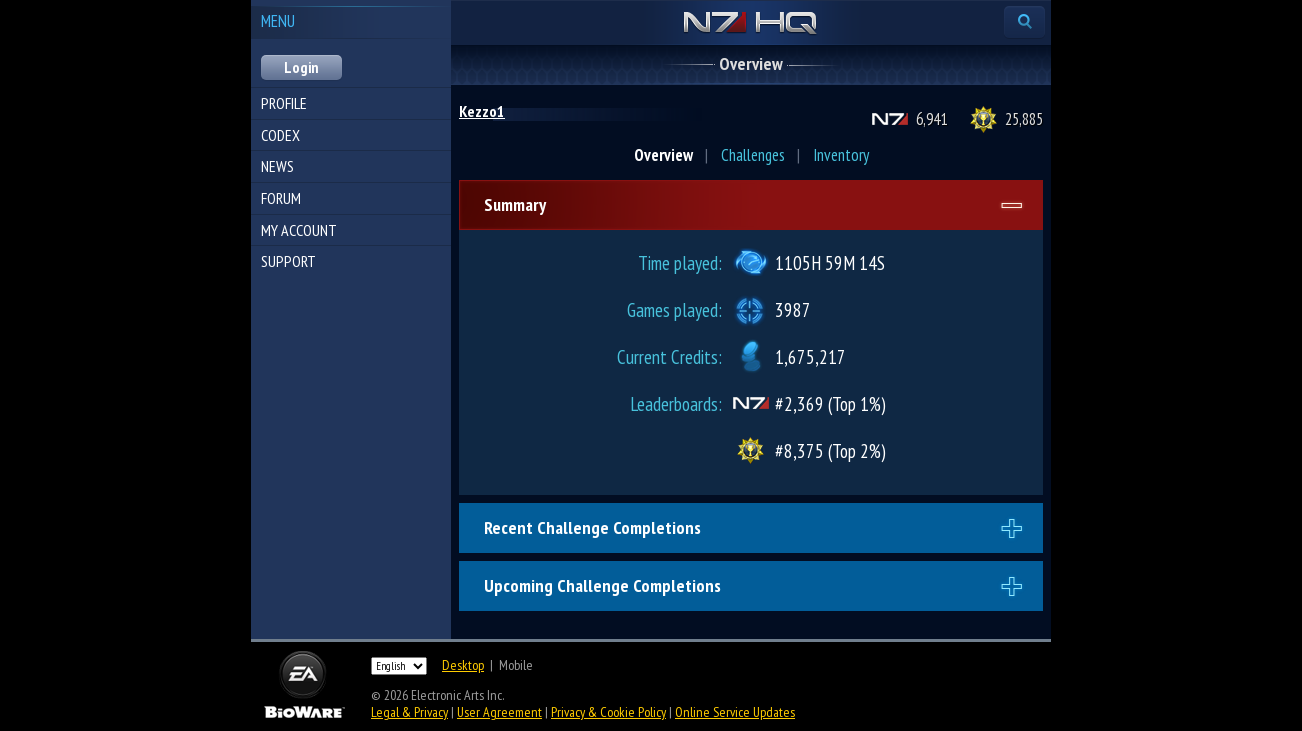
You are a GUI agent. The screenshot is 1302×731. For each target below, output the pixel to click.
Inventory (841, 155)
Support (288, 261)
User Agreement (499, 712)
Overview (663, 155)
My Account (299, 230)
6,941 (931, 119)
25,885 (1024, 119)
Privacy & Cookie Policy (608, 712)
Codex (280, 135)
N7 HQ (750, 24)
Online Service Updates (735, 712)
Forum (281, 198)
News (277, 166)
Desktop (463, 665)
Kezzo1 (482, 111)
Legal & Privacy (409, 712)
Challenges (753, 155)
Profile (284, 103)
